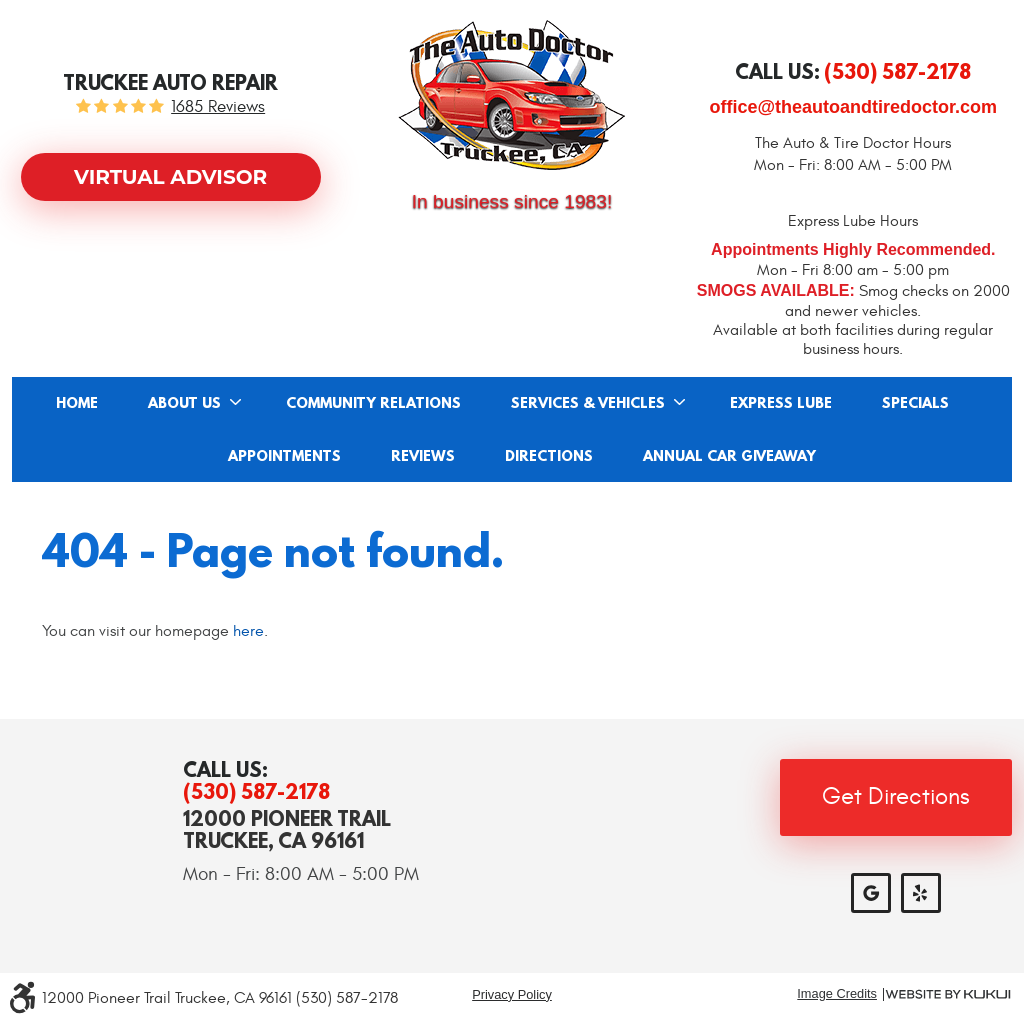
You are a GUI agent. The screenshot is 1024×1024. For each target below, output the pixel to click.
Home (77, 404)
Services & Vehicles (588, 404)
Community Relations (373, 404)
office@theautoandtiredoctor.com (854, 107)
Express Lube (781, 404)
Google (871, 893)
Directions (549, 457)
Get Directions (896, 797)
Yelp (921, 893)
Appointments (284, 457)
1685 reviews (218, 107)
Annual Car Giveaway (729, 457)
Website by (948, 994)
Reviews (423, 457)
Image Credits (837, 994)
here (248, 631)
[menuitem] (77, 403)
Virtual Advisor (170, 177)
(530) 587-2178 (256, 792)
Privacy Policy (512, 994)
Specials (915, 404)
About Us (184, 404)
